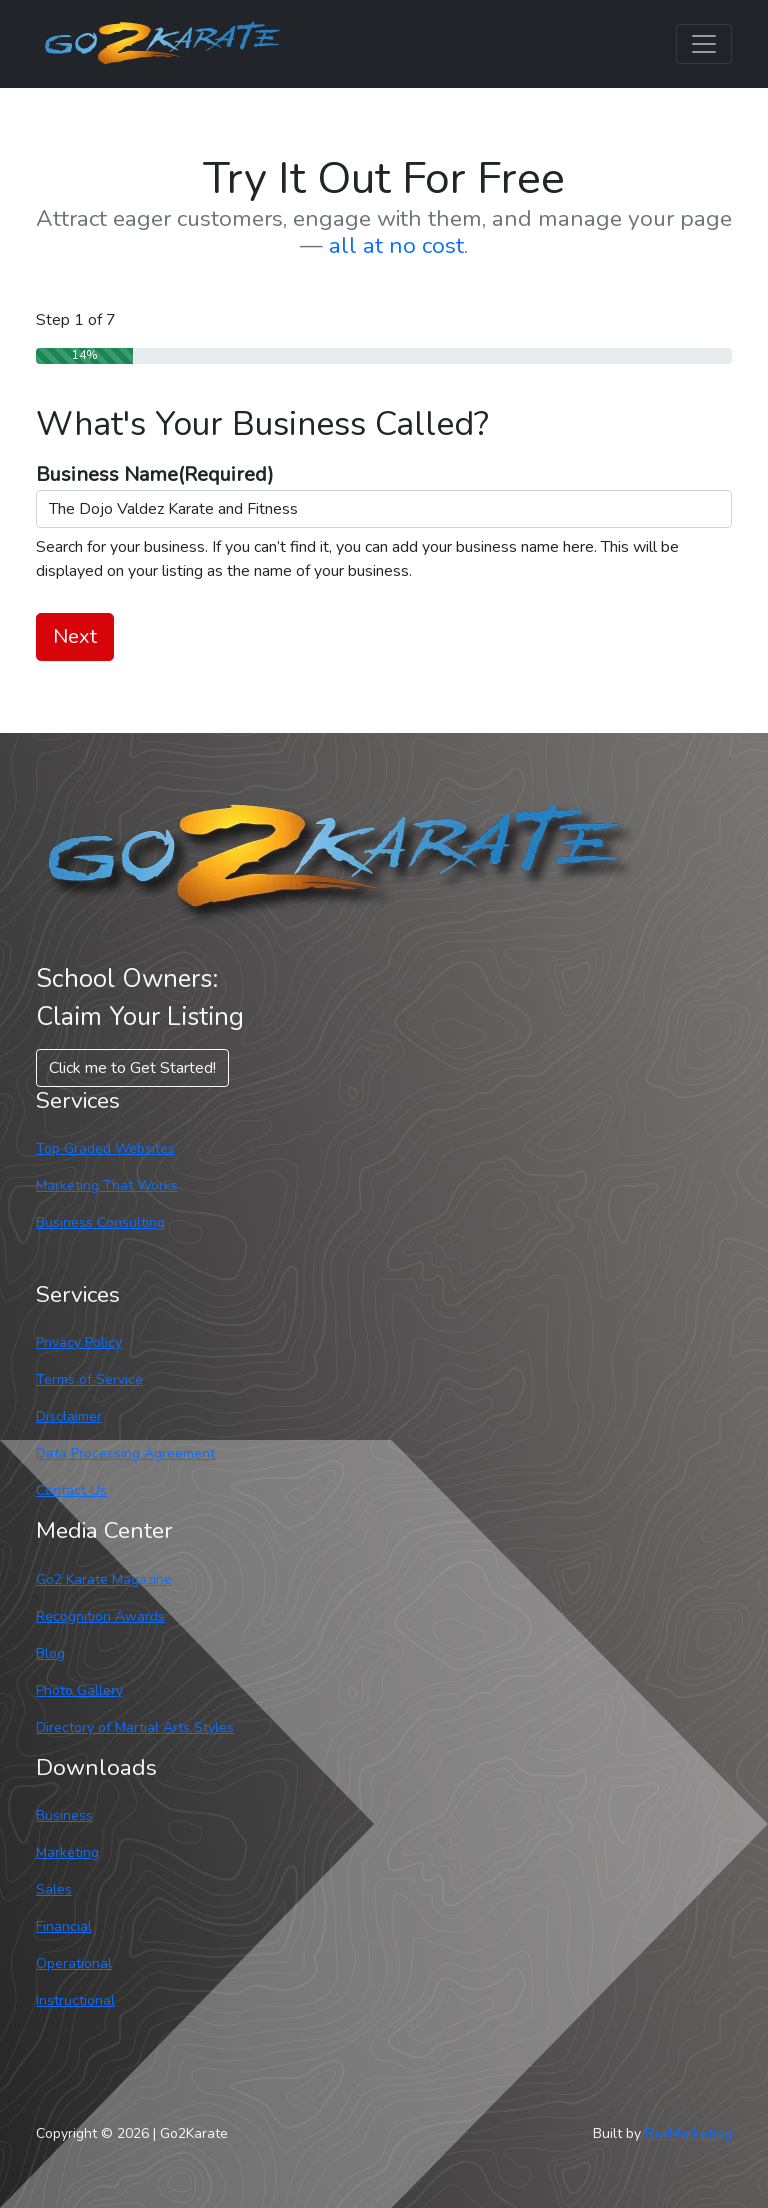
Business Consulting (100, 1222)
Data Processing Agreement (125, 1453)
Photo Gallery (79, 1690)
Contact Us (71, 1490)
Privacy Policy (79, 1342)
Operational (74, 1963)
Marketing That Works (107, 1185)
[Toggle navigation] (704, 44)
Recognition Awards (100, 1616)
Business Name (155, 474)
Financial (64, 1926)
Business (64, 1815)
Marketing (67, 1852)
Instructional (75, 2000)
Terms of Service (89, 1379)
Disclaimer (69, 1416)
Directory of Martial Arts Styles (135, 1727)
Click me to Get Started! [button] (132, 1068)
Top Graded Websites (105, 1148)
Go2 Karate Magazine (104, 1579)
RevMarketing (688, 2133)
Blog (50, 1653)
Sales (54, 1889)
